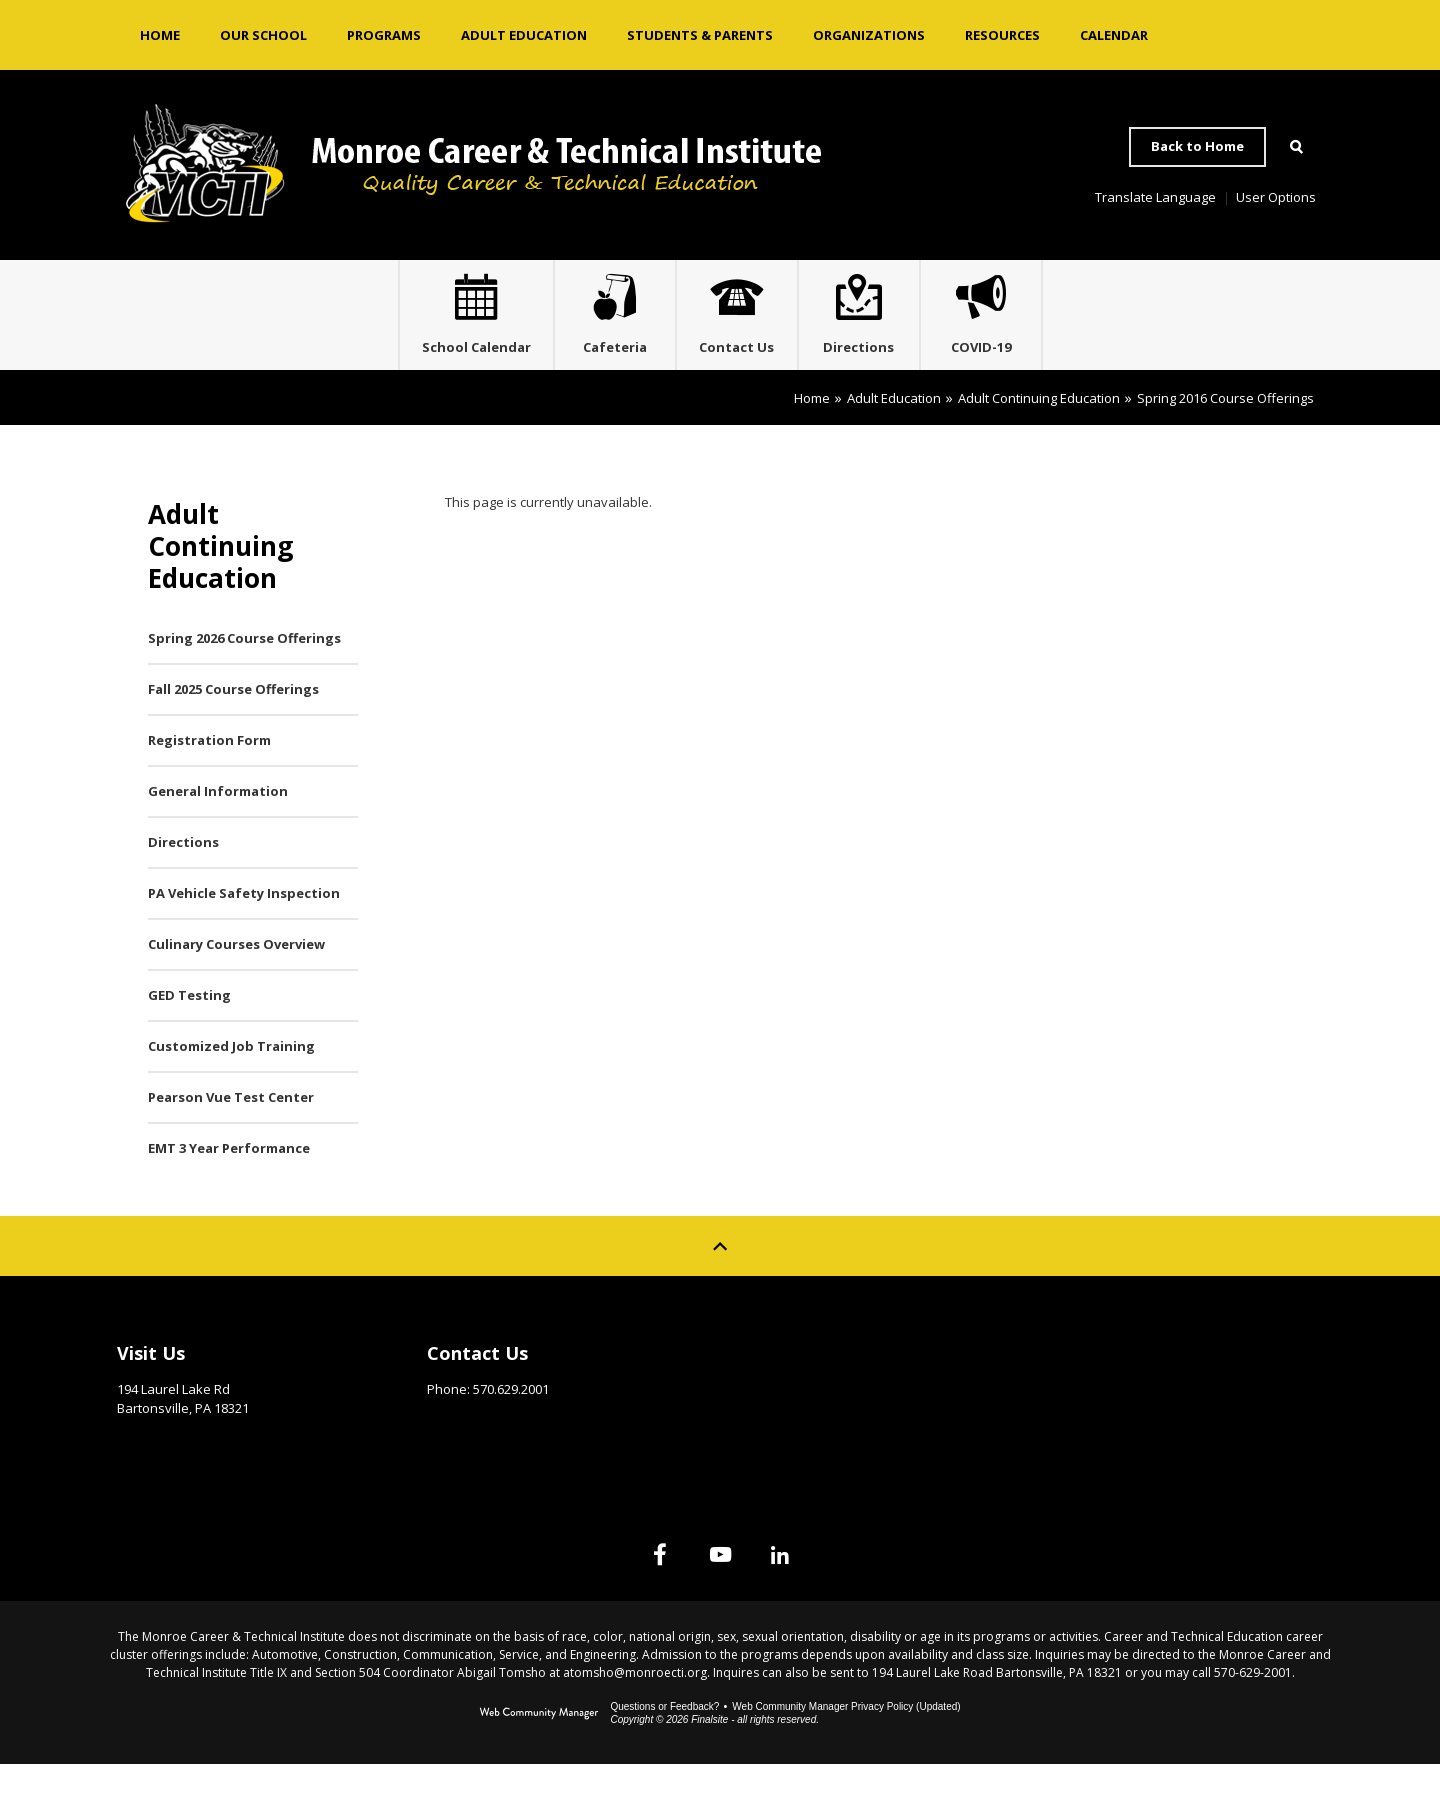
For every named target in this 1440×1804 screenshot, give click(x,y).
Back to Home (1197, 146)
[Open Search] (1296, 147)
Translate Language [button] (1155, 197)
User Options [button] (1276, 197)
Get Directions (166, 1478)
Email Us (454, 1460)
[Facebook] (620, 1594)
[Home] (160, 35)
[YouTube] (720, 1594)
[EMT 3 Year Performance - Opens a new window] (253, 1188)
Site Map (1076, 1388)
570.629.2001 (511, 1429)
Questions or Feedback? (664, 1746)
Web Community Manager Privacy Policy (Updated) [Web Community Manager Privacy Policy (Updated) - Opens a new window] (846, 1746)
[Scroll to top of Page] (720, 1286)
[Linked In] (820, 1594)
